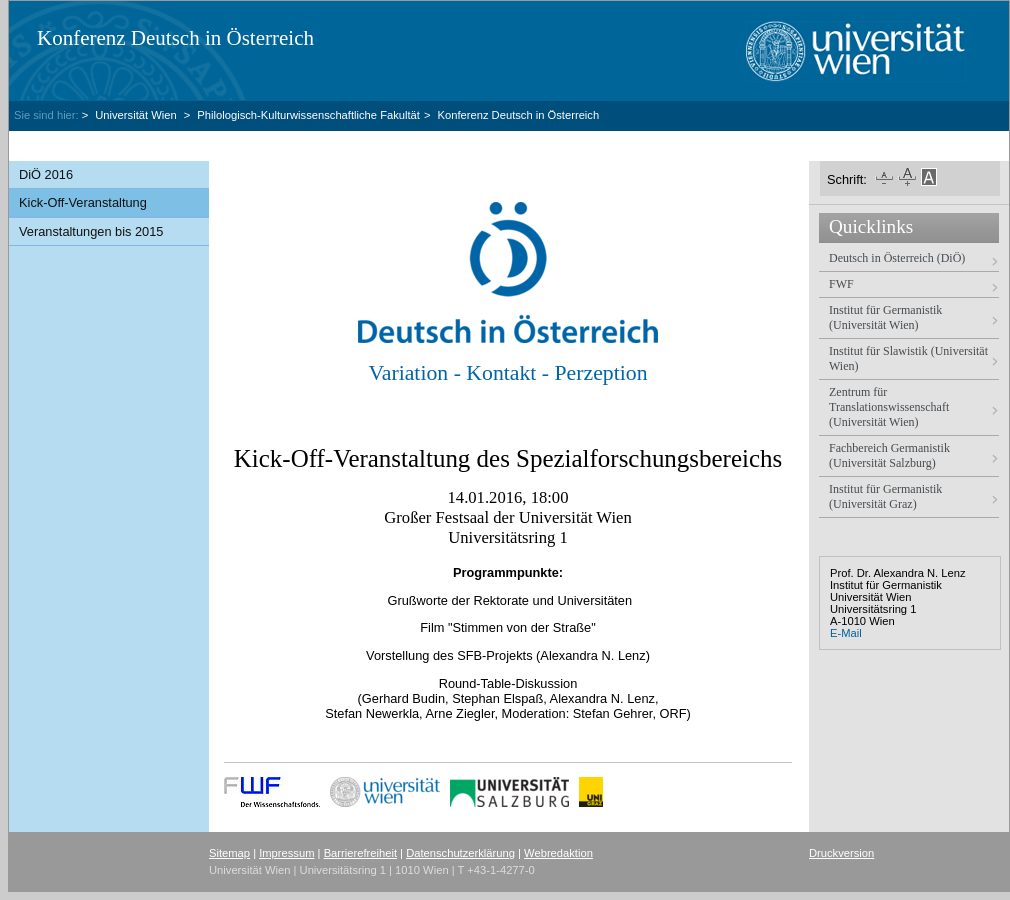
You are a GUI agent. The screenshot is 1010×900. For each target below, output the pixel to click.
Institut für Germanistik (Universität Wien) (885, 317)
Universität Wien (137, 115)
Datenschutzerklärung (460, 853)
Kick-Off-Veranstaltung (83, 202)
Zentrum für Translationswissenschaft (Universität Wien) (889, 407)
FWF (841, 284)
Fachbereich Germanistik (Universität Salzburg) (889, 455)
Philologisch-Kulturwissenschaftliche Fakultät (308, 115)
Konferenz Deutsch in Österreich (175, 38)
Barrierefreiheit (360, 853)
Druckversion (841, 853)
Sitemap (229, 853)
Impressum (286, 853)
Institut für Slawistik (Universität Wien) (908, 358)
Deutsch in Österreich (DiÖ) (897, 258)
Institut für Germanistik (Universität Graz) (885, 496)
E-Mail (846, 633)
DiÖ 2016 (46, 174)
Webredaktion (558, 853)
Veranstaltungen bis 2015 (91, 231)
